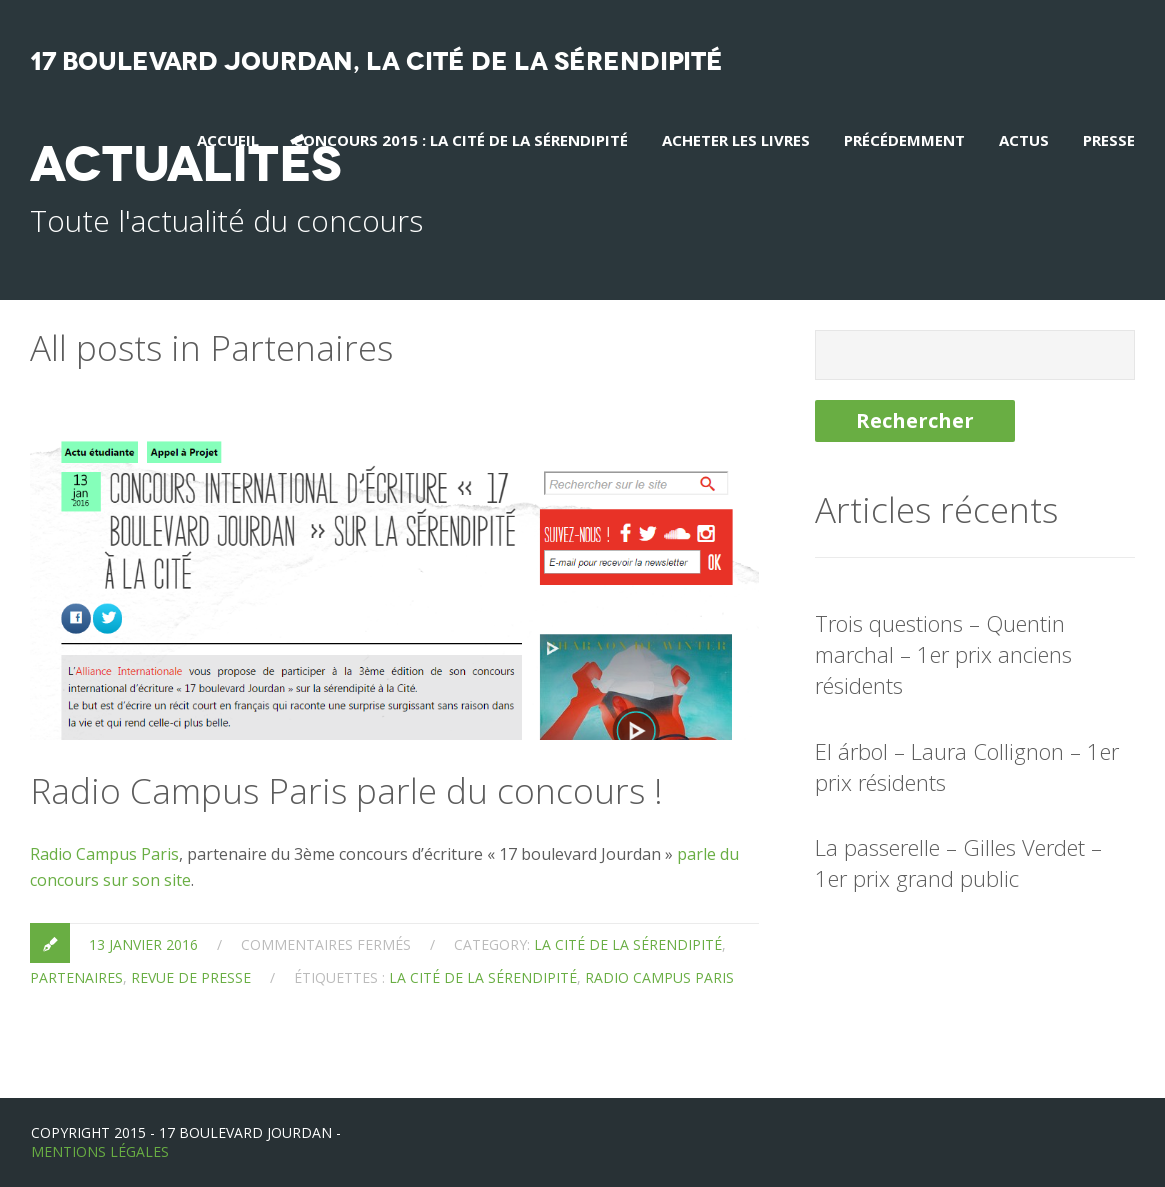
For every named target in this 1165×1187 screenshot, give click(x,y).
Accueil (228, 140)
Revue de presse (191, 977)
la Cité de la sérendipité (628, 944)
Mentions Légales (100, 1151)
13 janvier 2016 (143, 944)
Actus (1024, 140)
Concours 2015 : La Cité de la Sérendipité (460, 140)
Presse (1109, 140)
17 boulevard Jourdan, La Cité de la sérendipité (376, 62)
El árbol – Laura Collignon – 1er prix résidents (967, 766)
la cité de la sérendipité (483, 977)
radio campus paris (659, 977)
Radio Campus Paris (104, 854)
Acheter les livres (736, 140)
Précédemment (904, 140)
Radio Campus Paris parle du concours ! (346, 790)
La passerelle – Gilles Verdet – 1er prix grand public (958, 862)
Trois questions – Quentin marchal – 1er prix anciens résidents (943, 654)
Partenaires (76, 977)
